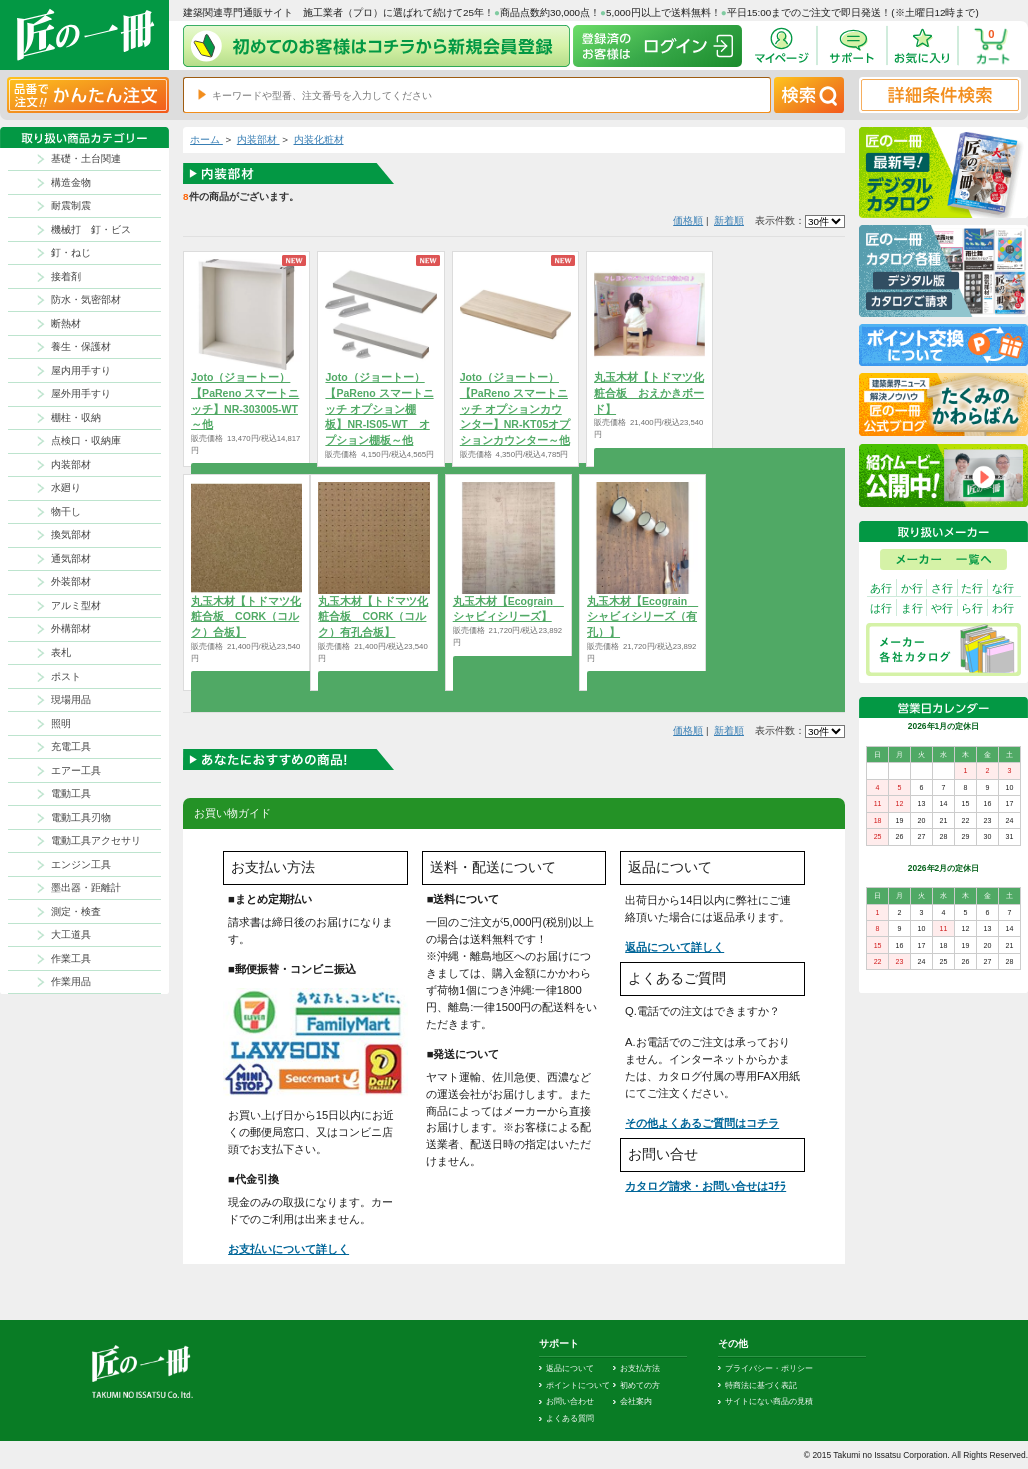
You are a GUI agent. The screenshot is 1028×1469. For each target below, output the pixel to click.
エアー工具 (76, 770)
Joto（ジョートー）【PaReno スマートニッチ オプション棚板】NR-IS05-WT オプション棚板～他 (379, 408)
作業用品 (71, 981)
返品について (570, 1368)
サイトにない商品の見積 (769, 1401)
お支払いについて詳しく (288, 1249)
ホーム (206, 139)
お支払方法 (640, 1368)
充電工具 (71, 746)
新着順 (729, 220)
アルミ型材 (76, 605)
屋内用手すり (81, 370)
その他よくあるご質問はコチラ (702, 1123)
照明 (61, 723)
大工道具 (71, 934)
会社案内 (636, 1401)
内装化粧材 (319, 139)
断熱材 (66, 323)
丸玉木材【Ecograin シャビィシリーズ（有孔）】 (642, 617)
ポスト (66, 676)
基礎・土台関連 (86, 158)
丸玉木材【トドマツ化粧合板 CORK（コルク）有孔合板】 (373, 617)
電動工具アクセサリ (96, 840)
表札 (61, 652)
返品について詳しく (674, 947)
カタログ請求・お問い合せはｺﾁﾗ (705, 1186)
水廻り (66, 487)
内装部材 (71, 464)
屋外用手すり (81, 393)
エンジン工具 (81, 864)
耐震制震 (71, 205)
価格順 (688, 220)
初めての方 (640, 1385)
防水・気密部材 (86, 299)
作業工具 (71, 958)
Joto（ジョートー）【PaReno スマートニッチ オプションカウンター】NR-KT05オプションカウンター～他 (515, 408)
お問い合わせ (570, 1401)
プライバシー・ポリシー (769, 1368)
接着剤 (66, 276)
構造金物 (71, 182)
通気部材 (71, 558)
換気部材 (71, 534)
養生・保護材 (81, 346)
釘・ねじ (71, 252)
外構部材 (71, 628)
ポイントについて (578, 1385)
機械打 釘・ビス (91, 229)
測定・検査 (76, 911)
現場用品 (71, 699)
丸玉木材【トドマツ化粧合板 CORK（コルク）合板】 (246, 617)
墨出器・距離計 (86, 887)
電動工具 (71, 793)
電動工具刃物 (81, 817)
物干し (66, 511)
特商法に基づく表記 (761, 1385)
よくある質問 (570, 1418)
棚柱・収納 (76, 417)
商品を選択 (649, 457)
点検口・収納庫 (86, 440)
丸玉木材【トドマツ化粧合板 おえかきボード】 (649, 393)
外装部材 (71, 581)
